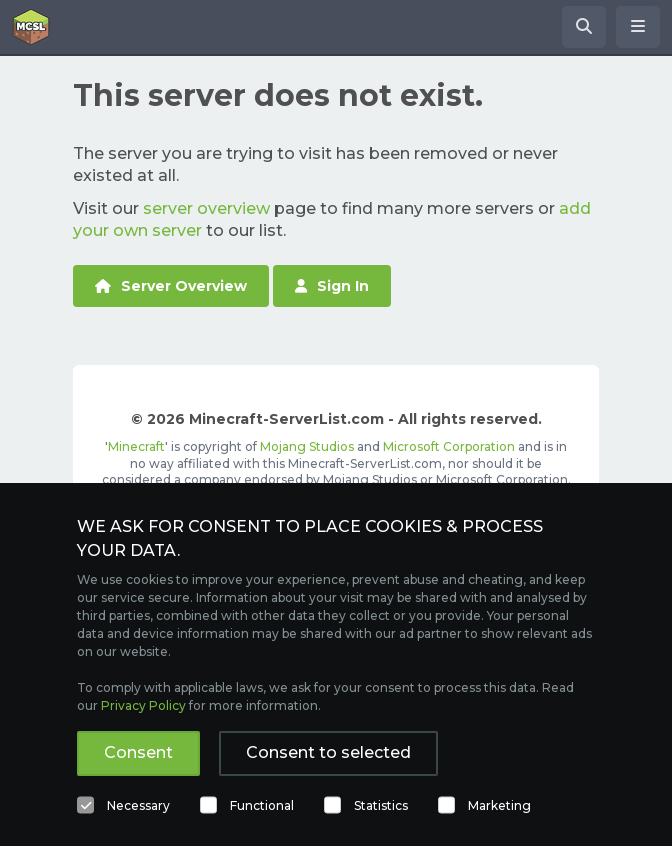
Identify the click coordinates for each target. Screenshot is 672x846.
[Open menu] (638, 27)
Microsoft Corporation (449, 446)
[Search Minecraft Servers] (584, 27)
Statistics (381, 805)
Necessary (138, 805)
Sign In (332, 286)
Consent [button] (138, 752)
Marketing (499, 805)
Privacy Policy (143, 705)
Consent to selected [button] (328, 752)
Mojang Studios (307, 446)
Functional (262, 805)
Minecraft (136, 446)
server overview (206, 208)
